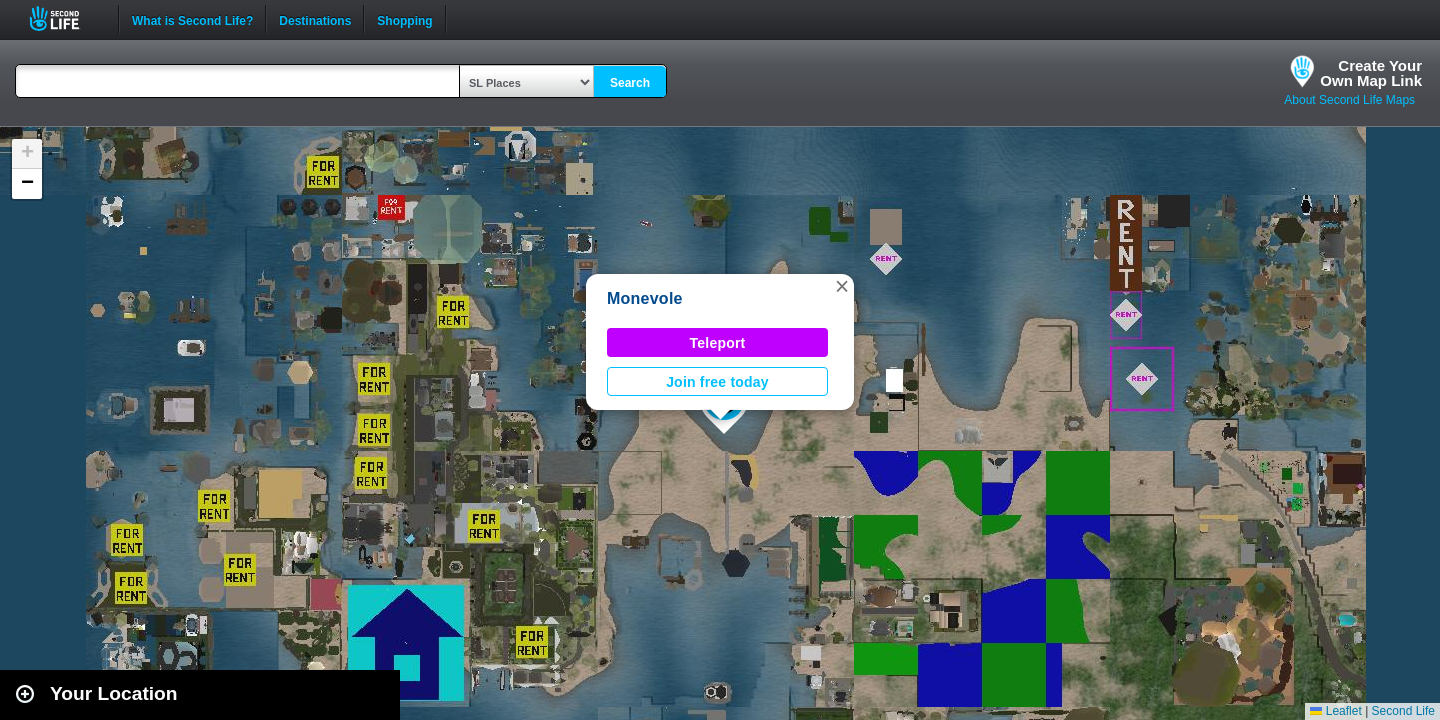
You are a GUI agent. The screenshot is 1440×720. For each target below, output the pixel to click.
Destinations (315, 19)
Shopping (404, 19)
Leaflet (1335, 711)
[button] (842, 286)
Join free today (717, 382)
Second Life (65, 18)
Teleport (718, 343)
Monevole (645, 298)
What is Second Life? (192, 19)
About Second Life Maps (1349, 100)
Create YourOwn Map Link (1371, 73)
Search (630, 83)
